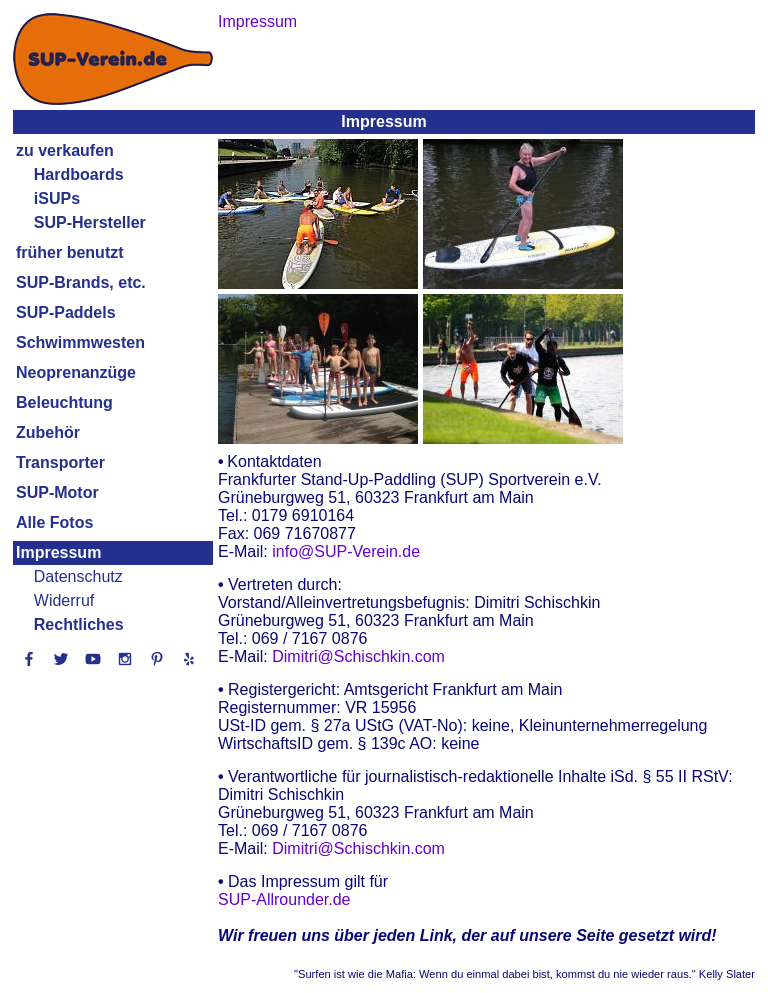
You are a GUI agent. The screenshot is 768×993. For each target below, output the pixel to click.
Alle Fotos (54, 522)
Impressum (58, 552)
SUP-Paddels (66, 312)
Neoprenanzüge (76, 372)
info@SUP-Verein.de (346, 551)
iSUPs (57, 198)
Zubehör (48, 432)
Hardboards (79, 174)
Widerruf (64, 600)
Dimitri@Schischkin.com (358, 656)
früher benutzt (70, 252)
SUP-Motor (57, 492)
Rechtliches (79, 624)
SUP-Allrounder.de (284, 899)
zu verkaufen (65, 150)
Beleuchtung (64, 402)
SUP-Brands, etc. (81, 282)
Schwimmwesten (80, 342)
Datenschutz (78, 576)
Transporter (60, 462)
